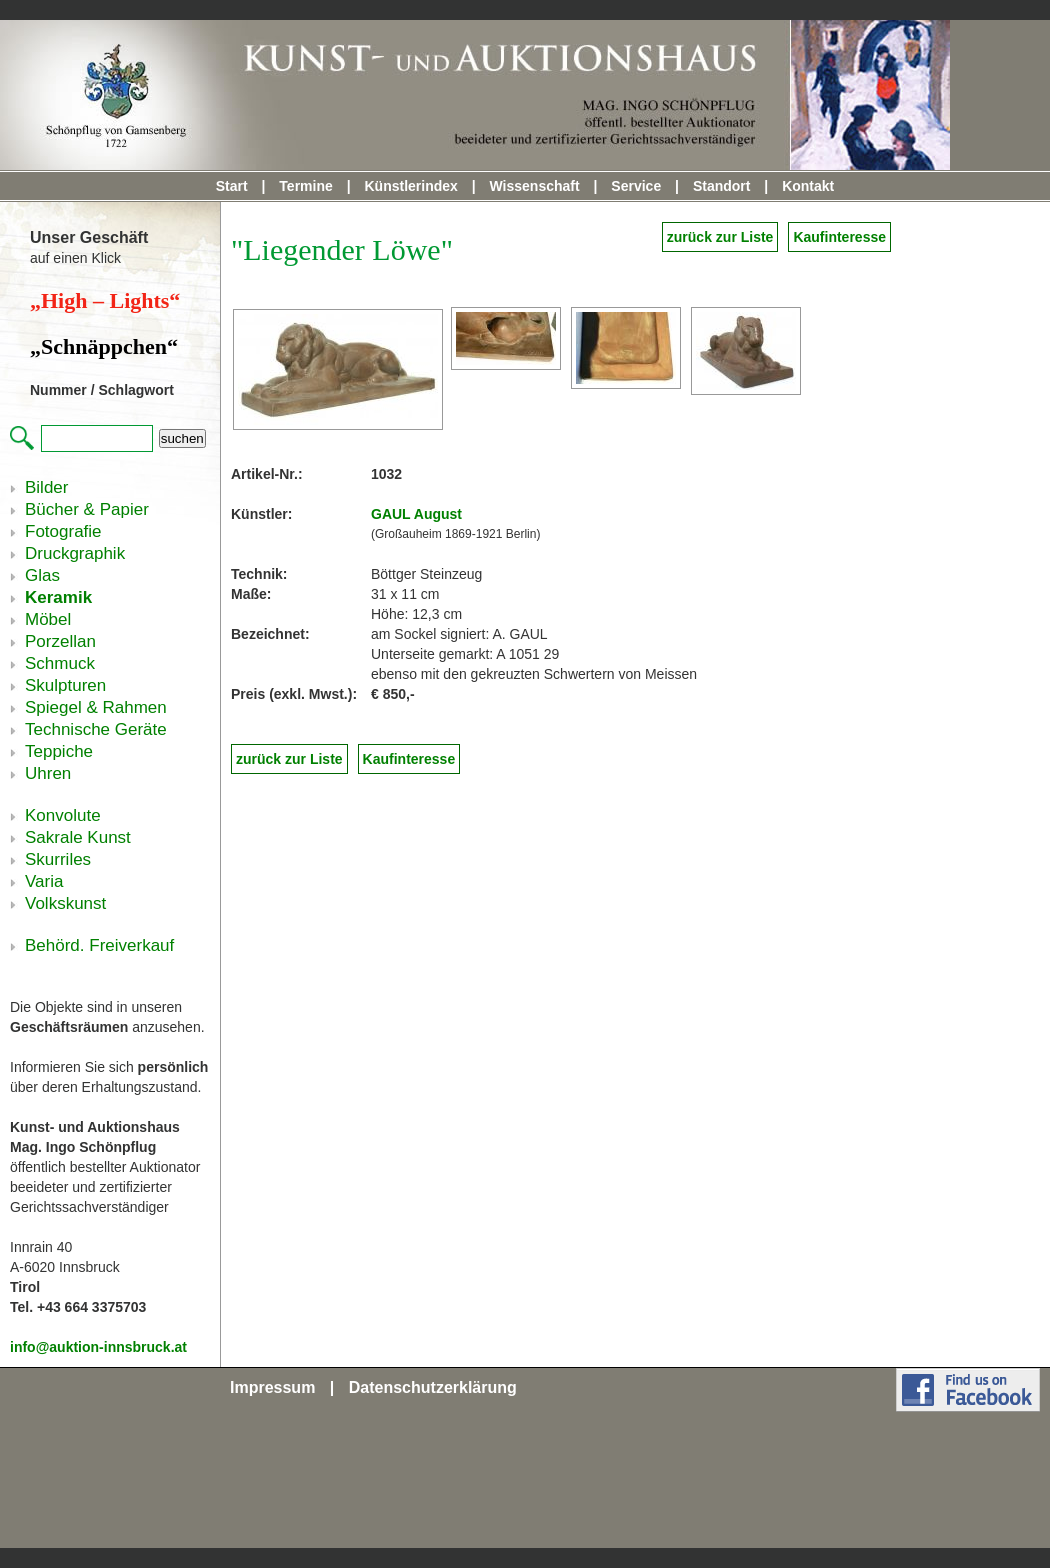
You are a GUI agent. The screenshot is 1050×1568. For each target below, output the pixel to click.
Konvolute (63, 815)
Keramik (58, 597)
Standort (722, 186)
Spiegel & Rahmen (96, 707)
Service (636, 186)
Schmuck (60, 663)
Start (232, 186)
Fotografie (63, 531)
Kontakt (808, 186)
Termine (305, 186)
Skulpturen (65, 685)
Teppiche (59, 751)
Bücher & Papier (87, 509)
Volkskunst (65, 903)
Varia (44, 881)
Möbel (48, 619)
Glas (42, 575)
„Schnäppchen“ (104, 346)
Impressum (272, 1387)
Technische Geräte (96, 729)
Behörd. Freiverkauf (99, 945)
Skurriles (58, 859)
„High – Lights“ (105, 300)
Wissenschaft (535, 186)
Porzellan (60, 641)
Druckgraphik (75, 553)
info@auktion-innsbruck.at (98, 1347)
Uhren (48, 773)
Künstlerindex (410, 186)
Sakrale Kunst (78, 837)
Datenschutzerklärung (433, 1387)
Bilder (46, 487)
